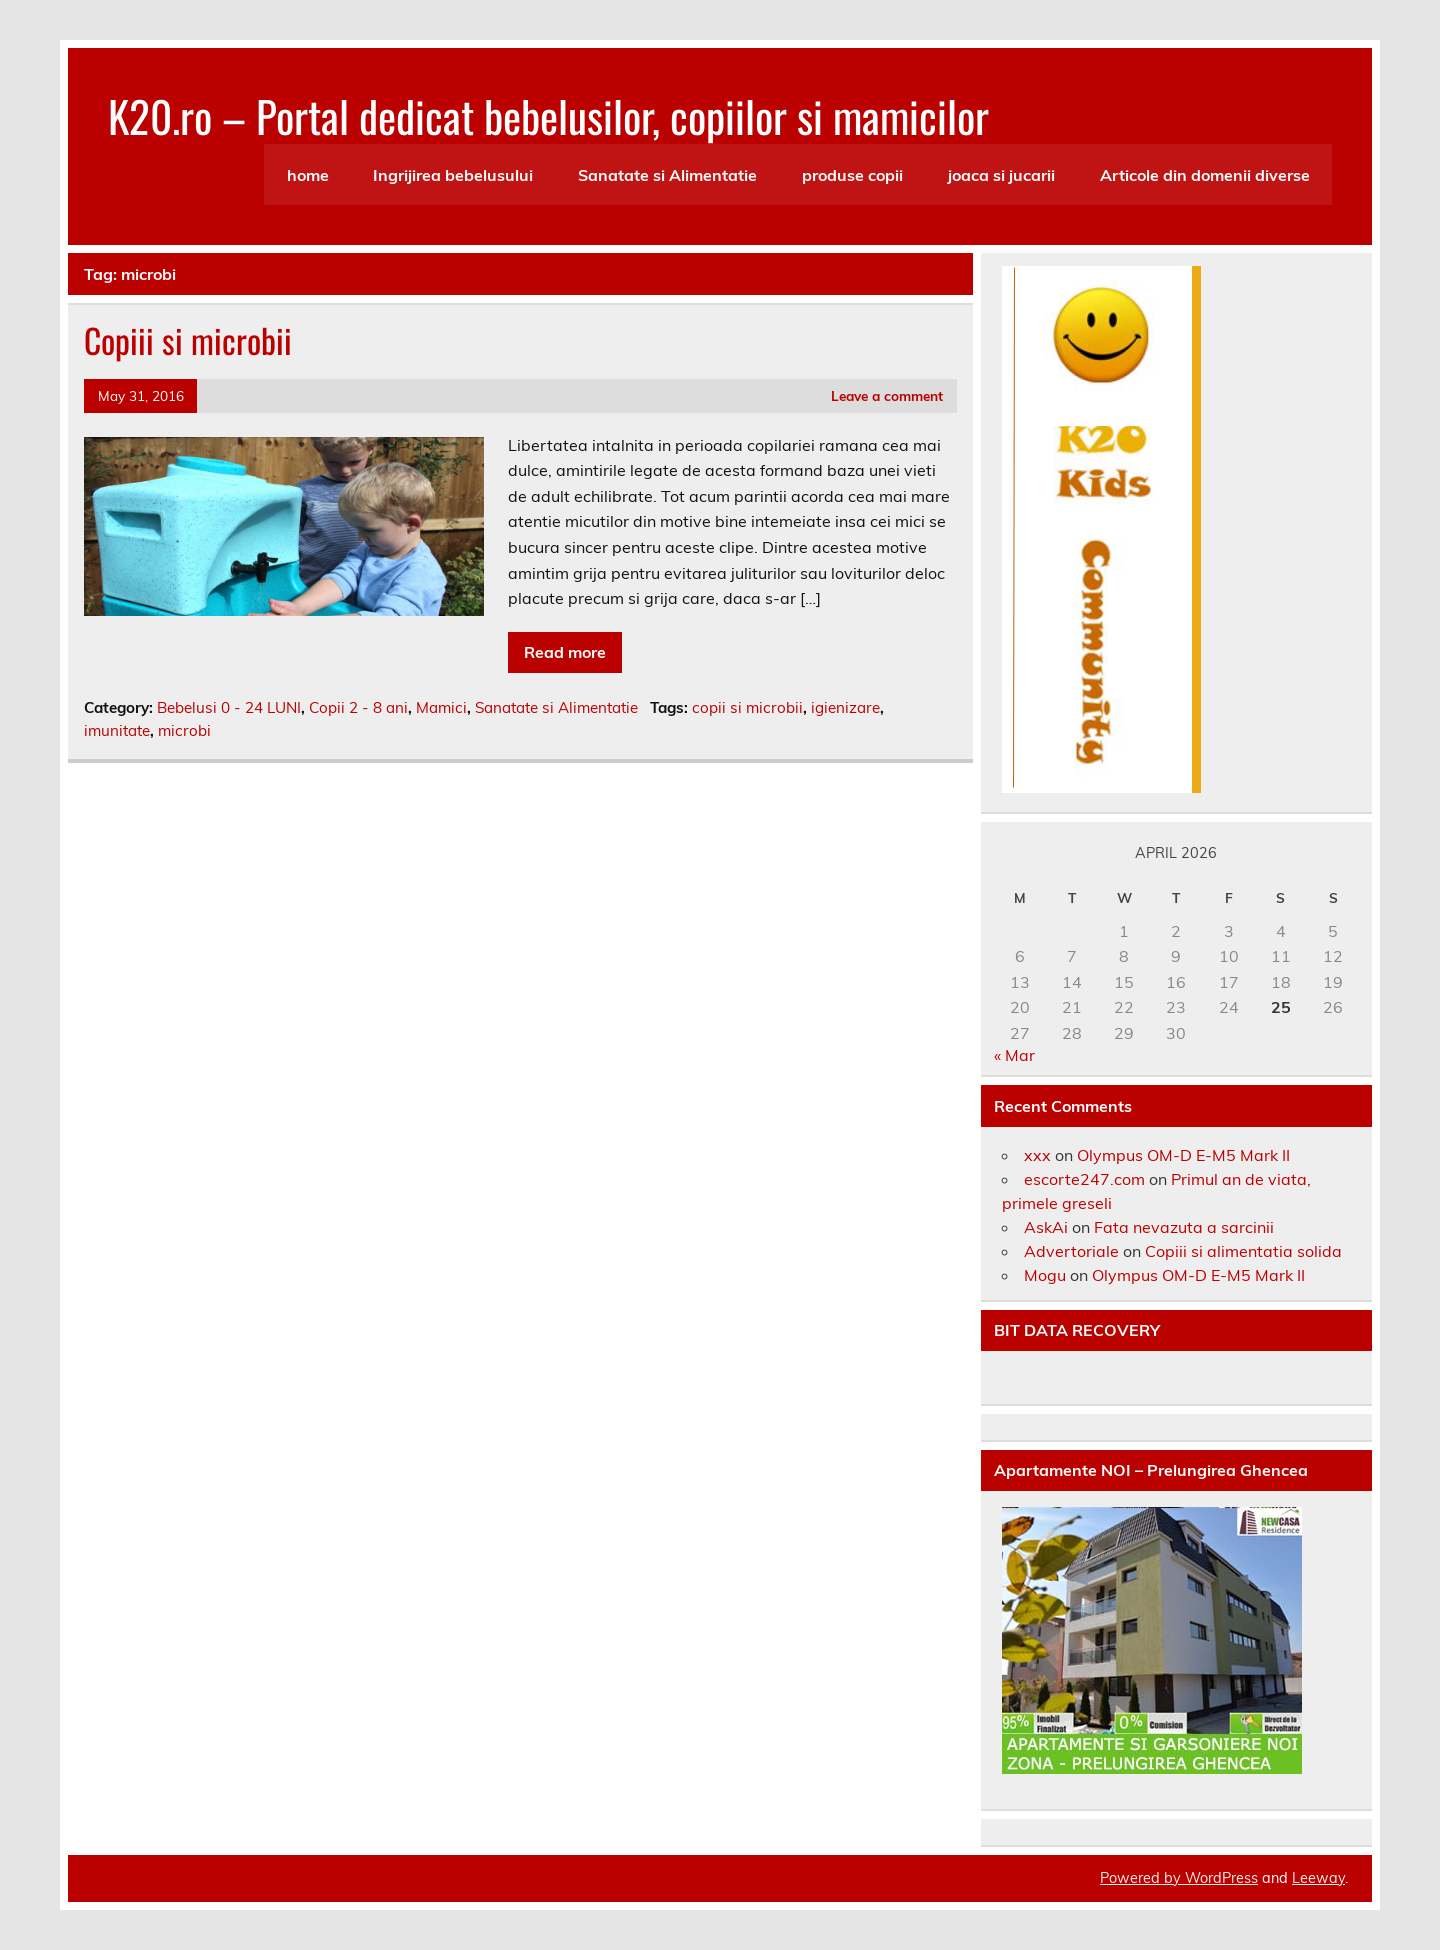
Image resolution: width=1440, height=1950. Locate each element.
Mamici (441, 707)
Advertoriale (1071, 1251)
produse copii (852, 175)
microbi (184, 730)
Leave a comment (887, 395)
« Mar (1014, 1055)
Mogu (1045, 1275)
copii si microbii (747, 707)
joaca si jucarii (1001, 175)
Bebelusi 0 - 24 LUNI (229, 707)
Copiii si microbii (188, 340)
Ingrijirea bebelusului (453, 175)
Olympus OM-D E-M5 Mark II (1183, 1155)
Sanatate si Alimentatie (667, 175)
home (308, 175)
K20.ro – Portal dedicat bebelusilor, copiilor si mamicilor (548, 115)
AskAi (1046, 1227)
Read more (565, 652)
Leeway (1318, 1878)
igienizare (845, 707)
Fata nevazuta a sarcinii (1184, 1227)
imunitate (117, 730)
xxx (1037, 1155)
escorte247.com (1084, 1179)
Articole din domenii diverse (1205, 175)
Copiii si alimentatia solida (1243, 1251)
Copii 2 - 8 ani (358, 707)
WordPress (1221, 1878)
